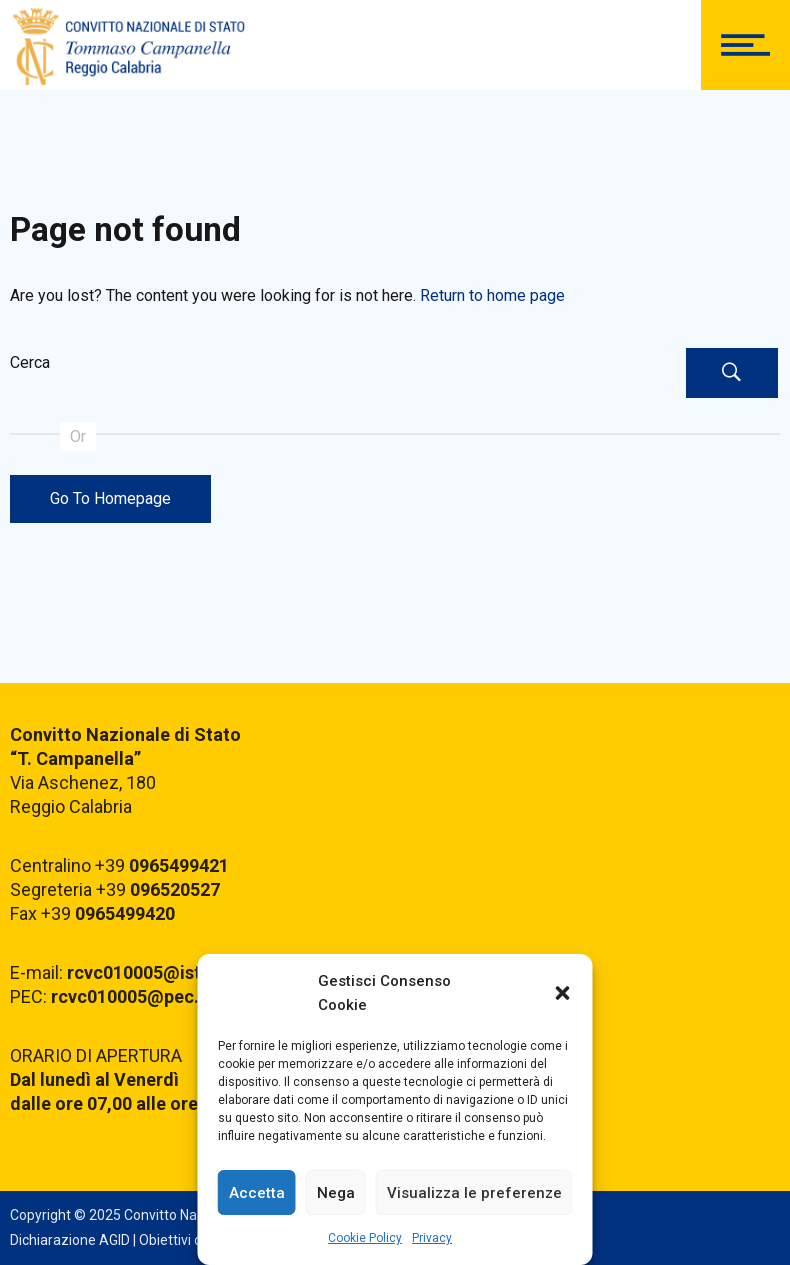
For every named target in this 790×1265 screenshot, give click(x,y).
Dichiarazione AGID (70, 1240)
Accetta (257, 1193)
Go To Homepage (110, 498)
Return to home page (492, 295)
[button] (563, 993)
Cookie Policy (365, 1238)
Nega (336, 1193)
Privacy (432, 1238)
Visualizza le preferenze (474, 1193)
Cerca (30, 362)
